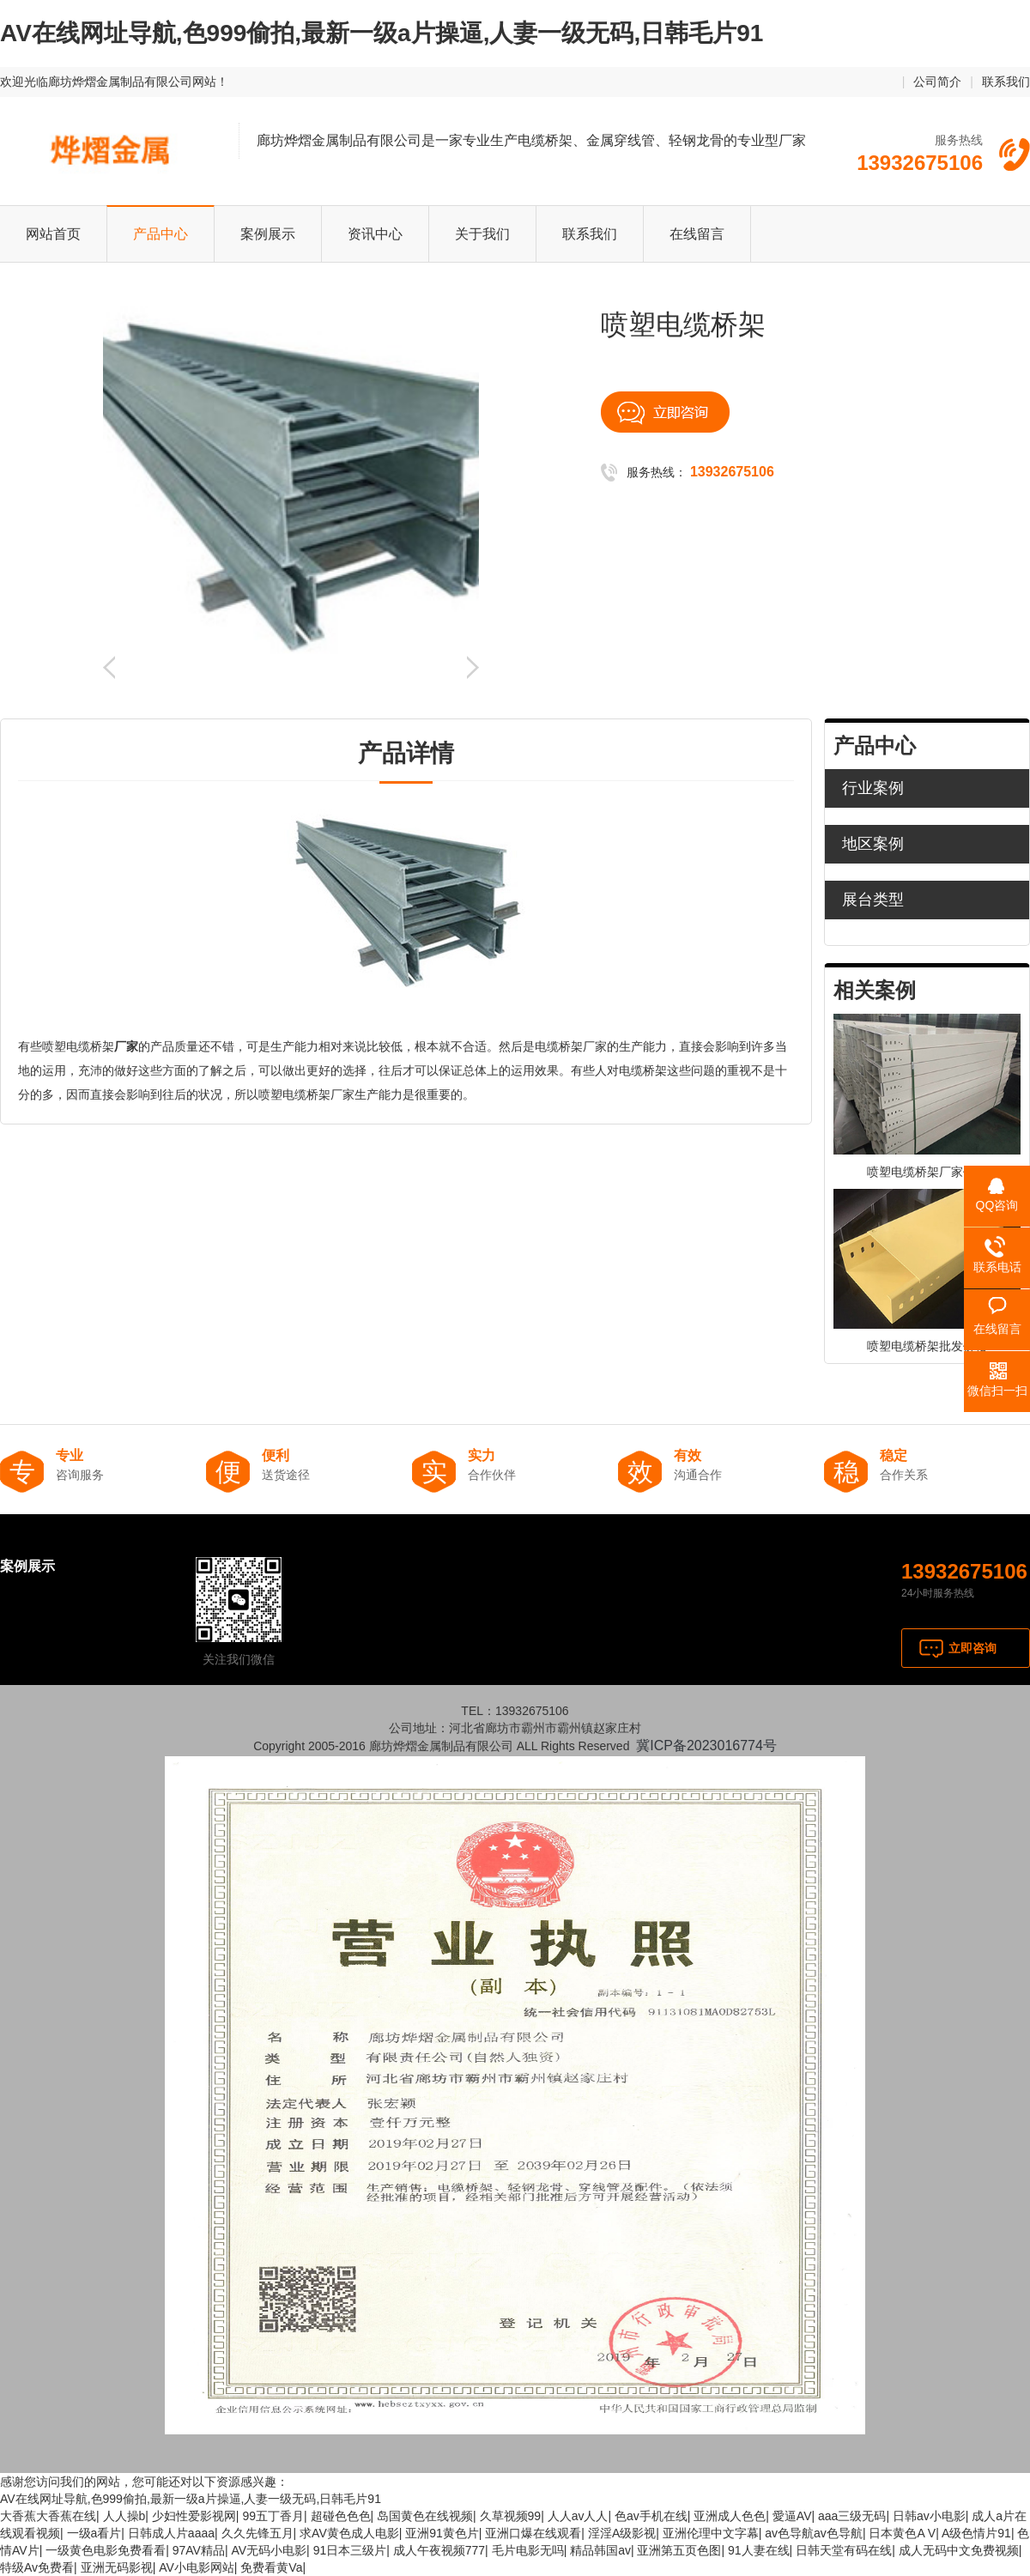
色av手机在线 (651, 2516)
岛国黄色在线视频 (425, 2516)
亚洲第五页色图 (679, 2550)
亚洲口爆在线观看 (533, 2533)
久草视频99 (511, 2516)
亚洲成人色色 (730, 2516)
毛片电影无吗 (528, 2550)
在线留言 (697, 234)
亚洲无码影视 (117, 2567)
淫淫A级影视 (622, 2533)
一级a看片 (94, 2533)
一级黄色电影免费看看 (105, 2550)
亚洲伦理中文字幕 (711, 2533)
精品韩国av (600, 2550)
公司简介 (937, 81)
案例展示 (267, 234)
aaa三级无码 (852, 2516)
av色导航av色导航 (814, 2533)
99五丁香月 (273, 2516)
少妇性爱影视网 (194, 2516)
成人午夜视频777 (439, 2550)
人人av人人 (578, 2516)
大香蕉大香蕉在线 (48, 2516)
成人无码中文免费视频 (959, 2550)
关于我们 (482, 234)
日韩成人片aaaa (171, 2533)
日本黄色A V (902, 2533)
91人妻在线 (759, 2550)
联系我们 (1006, 81)
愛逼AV (792, 2516)
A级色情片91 (976, 2533)
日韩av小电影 (929, 2516)
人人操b (124, 2516)
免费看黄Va (271, 2567)
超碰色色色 (341, 2516)
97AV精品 (199, 2550)
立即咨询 (972, 1648)
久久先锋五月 (257, 2533)
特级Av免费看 (37, 2567)
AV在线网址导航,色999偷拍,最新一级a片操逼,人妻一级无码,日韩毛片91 (381, 33)
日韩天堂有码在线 (844, 2550)
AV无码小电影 (268, 2550)
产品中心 (160, 234)
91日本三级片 (350, 2550)
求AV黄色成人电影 (349, 2533)
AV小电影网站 (196, 2567)
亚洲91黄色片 (442, 2533)
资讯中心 (375, 234)
